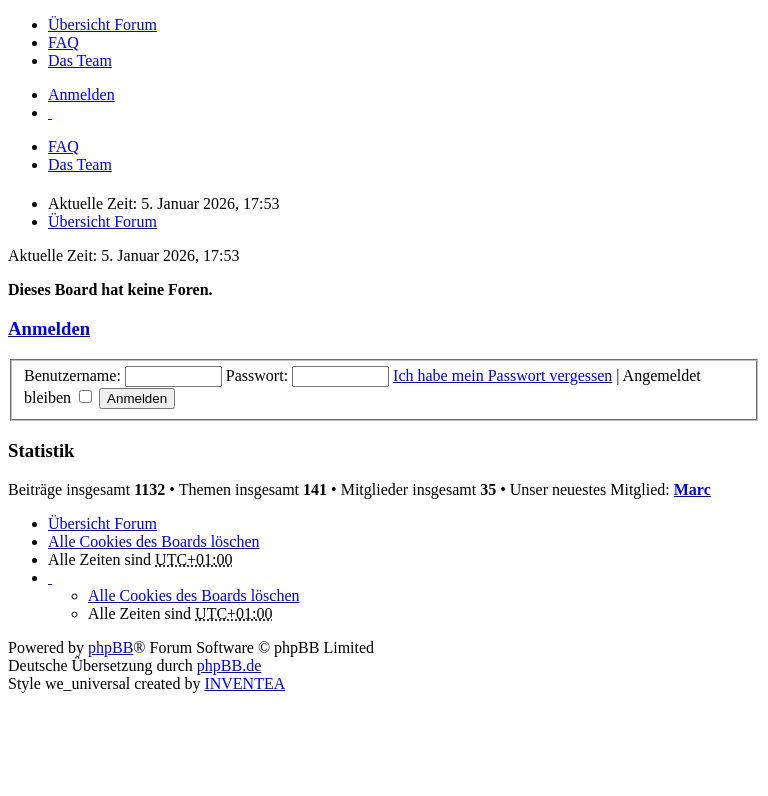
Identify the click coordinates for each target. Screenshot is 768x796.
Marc (692, 489)
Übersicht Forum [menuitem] (102, 24)
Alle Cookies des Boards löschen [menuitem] (154, 541)
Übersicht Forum (102, 523)
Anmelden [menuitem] (81, 94)
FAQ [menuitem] (63, 42)
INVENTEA (244, 683)
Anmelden (49, 328)
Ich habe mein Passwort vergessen (502, 375)
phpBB (110, 647)
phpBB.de (229, 665)
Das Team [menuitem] (80, 60)
